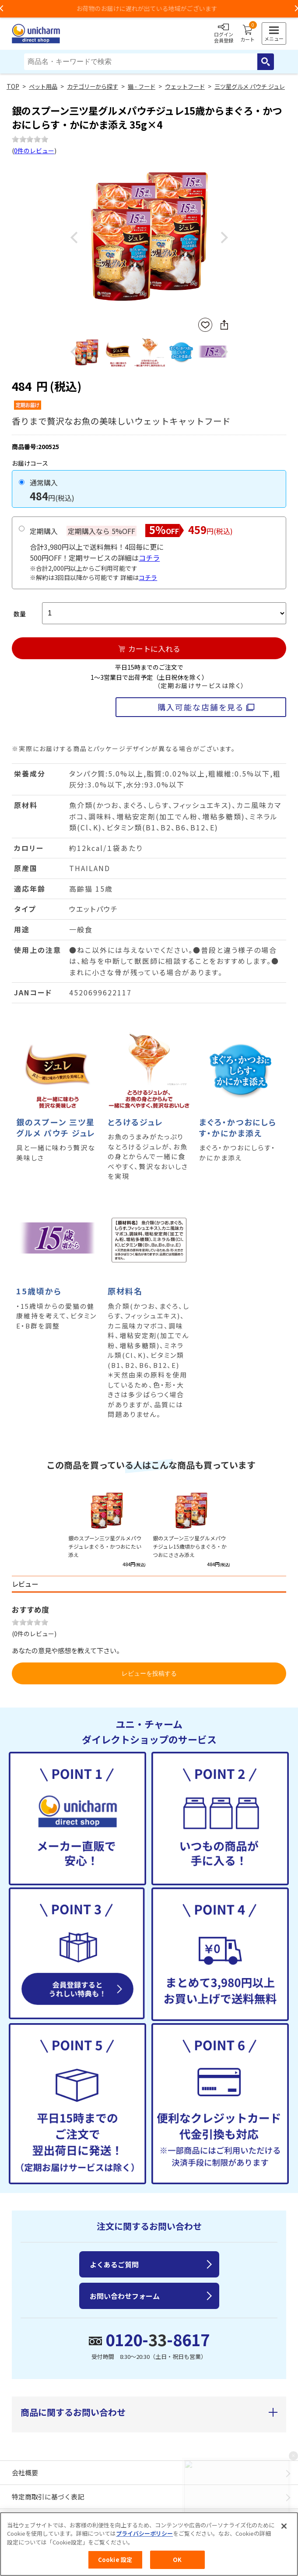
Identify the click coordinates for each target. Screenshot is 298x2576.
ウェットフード (185, 86)
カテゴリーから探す (92, 86)
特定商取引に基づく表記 (48, 2496)
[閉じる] (284, 2526)
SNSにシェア (224, 325)
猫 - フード (141, 86)
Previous (74, 238)
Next (224, 238)
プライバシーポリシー (144, 2534)
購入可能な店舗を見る (201, 707)
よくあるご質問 (114, 2264)
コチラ (149, 557)
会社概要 (25, 2472)
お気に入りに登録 (205, 325)
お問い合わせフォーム (125, 2296)
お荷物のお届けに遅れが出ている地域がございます (149, 8)
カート (247, 34)
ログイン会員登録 (223, 34)
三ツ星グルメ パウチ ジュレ (249, 86)
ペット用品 (43, 86)
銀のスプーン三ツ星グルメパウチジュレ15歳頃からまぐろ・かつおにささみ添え (190, 1546)
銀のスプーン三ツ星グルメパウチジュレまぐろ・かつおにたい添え (104, 1546)
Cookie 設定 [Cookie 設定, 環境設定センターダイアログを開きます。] (115, 2560)
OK (177, 2560)
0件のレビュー (34, 150)
